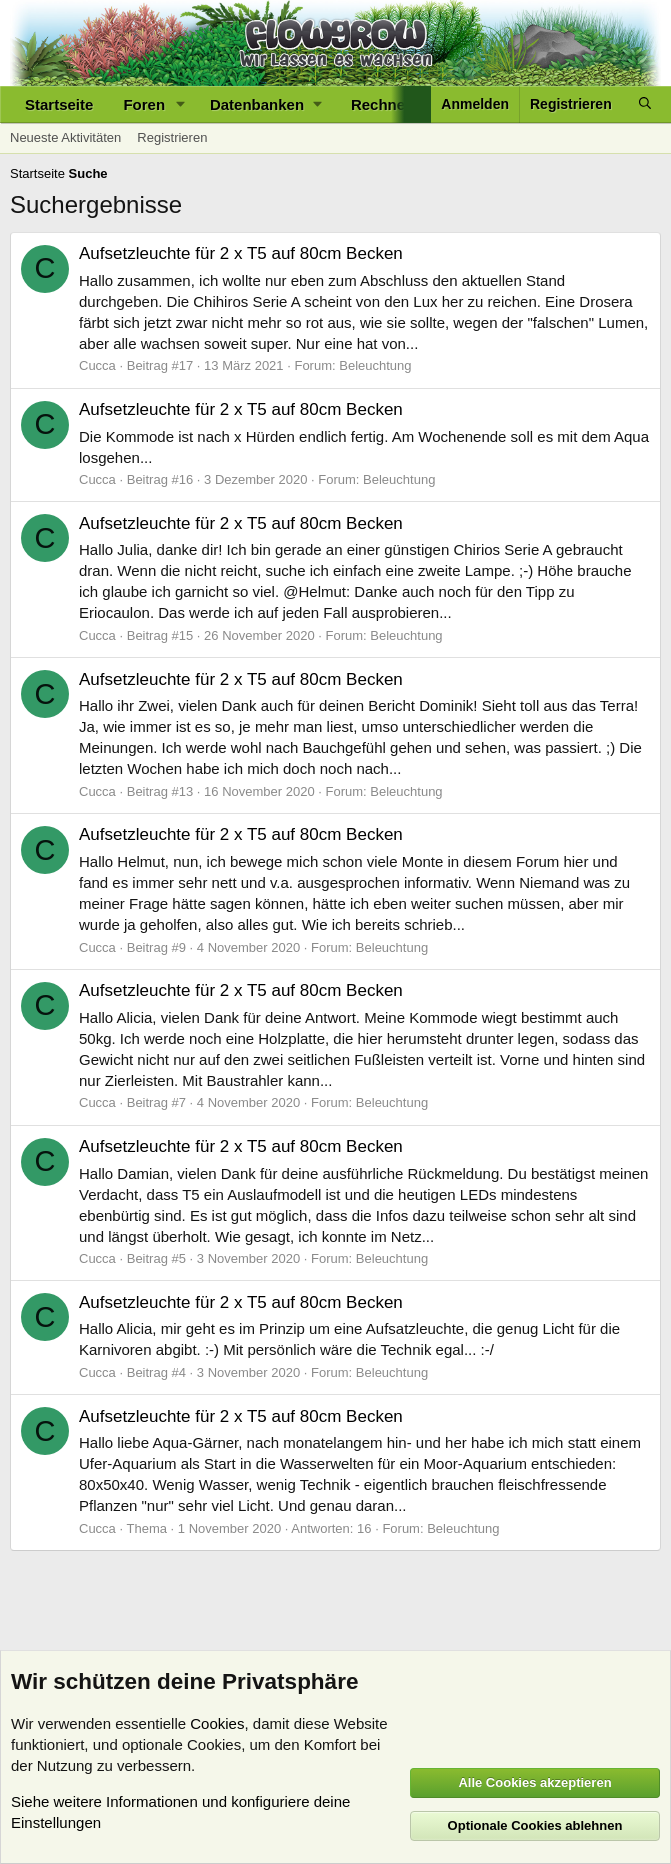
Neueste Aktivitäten (65, 137)
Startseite (59, 104)
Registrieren (172, 137)
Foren (144, 104)
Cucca (97, 365)
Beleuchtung (375, 365)
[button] (181, 104)
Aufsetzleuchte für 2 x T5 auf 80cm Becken (241, 253)
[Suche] (645, 104)
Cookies (217, 1723)
